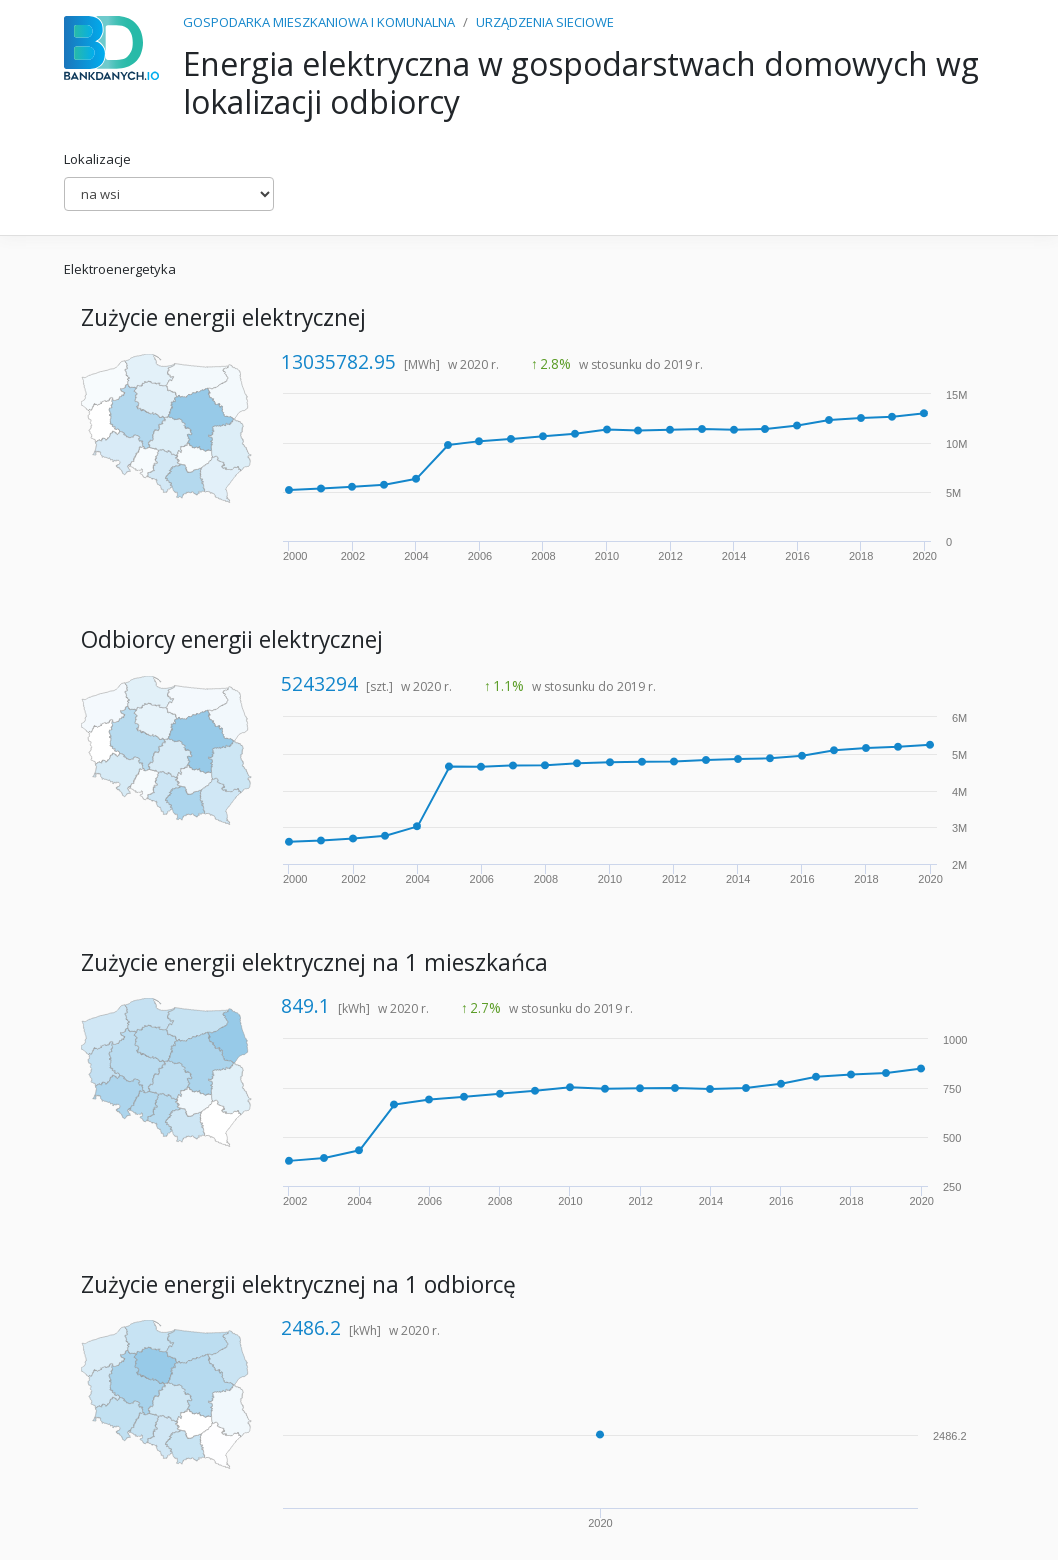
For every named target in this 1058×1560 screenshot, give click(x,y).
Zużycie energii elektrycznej (223, 317)
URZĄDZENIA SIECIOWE (545, 22)
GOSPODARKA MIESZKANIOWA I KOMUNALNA (319, 22)
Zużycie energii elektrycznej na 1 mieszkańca (314, 962)
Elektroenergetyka (120, 269)
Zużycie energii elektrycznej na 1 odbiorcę (298, 1284)
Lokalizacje (97, 159)
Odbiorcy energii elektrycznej (232, 639)
